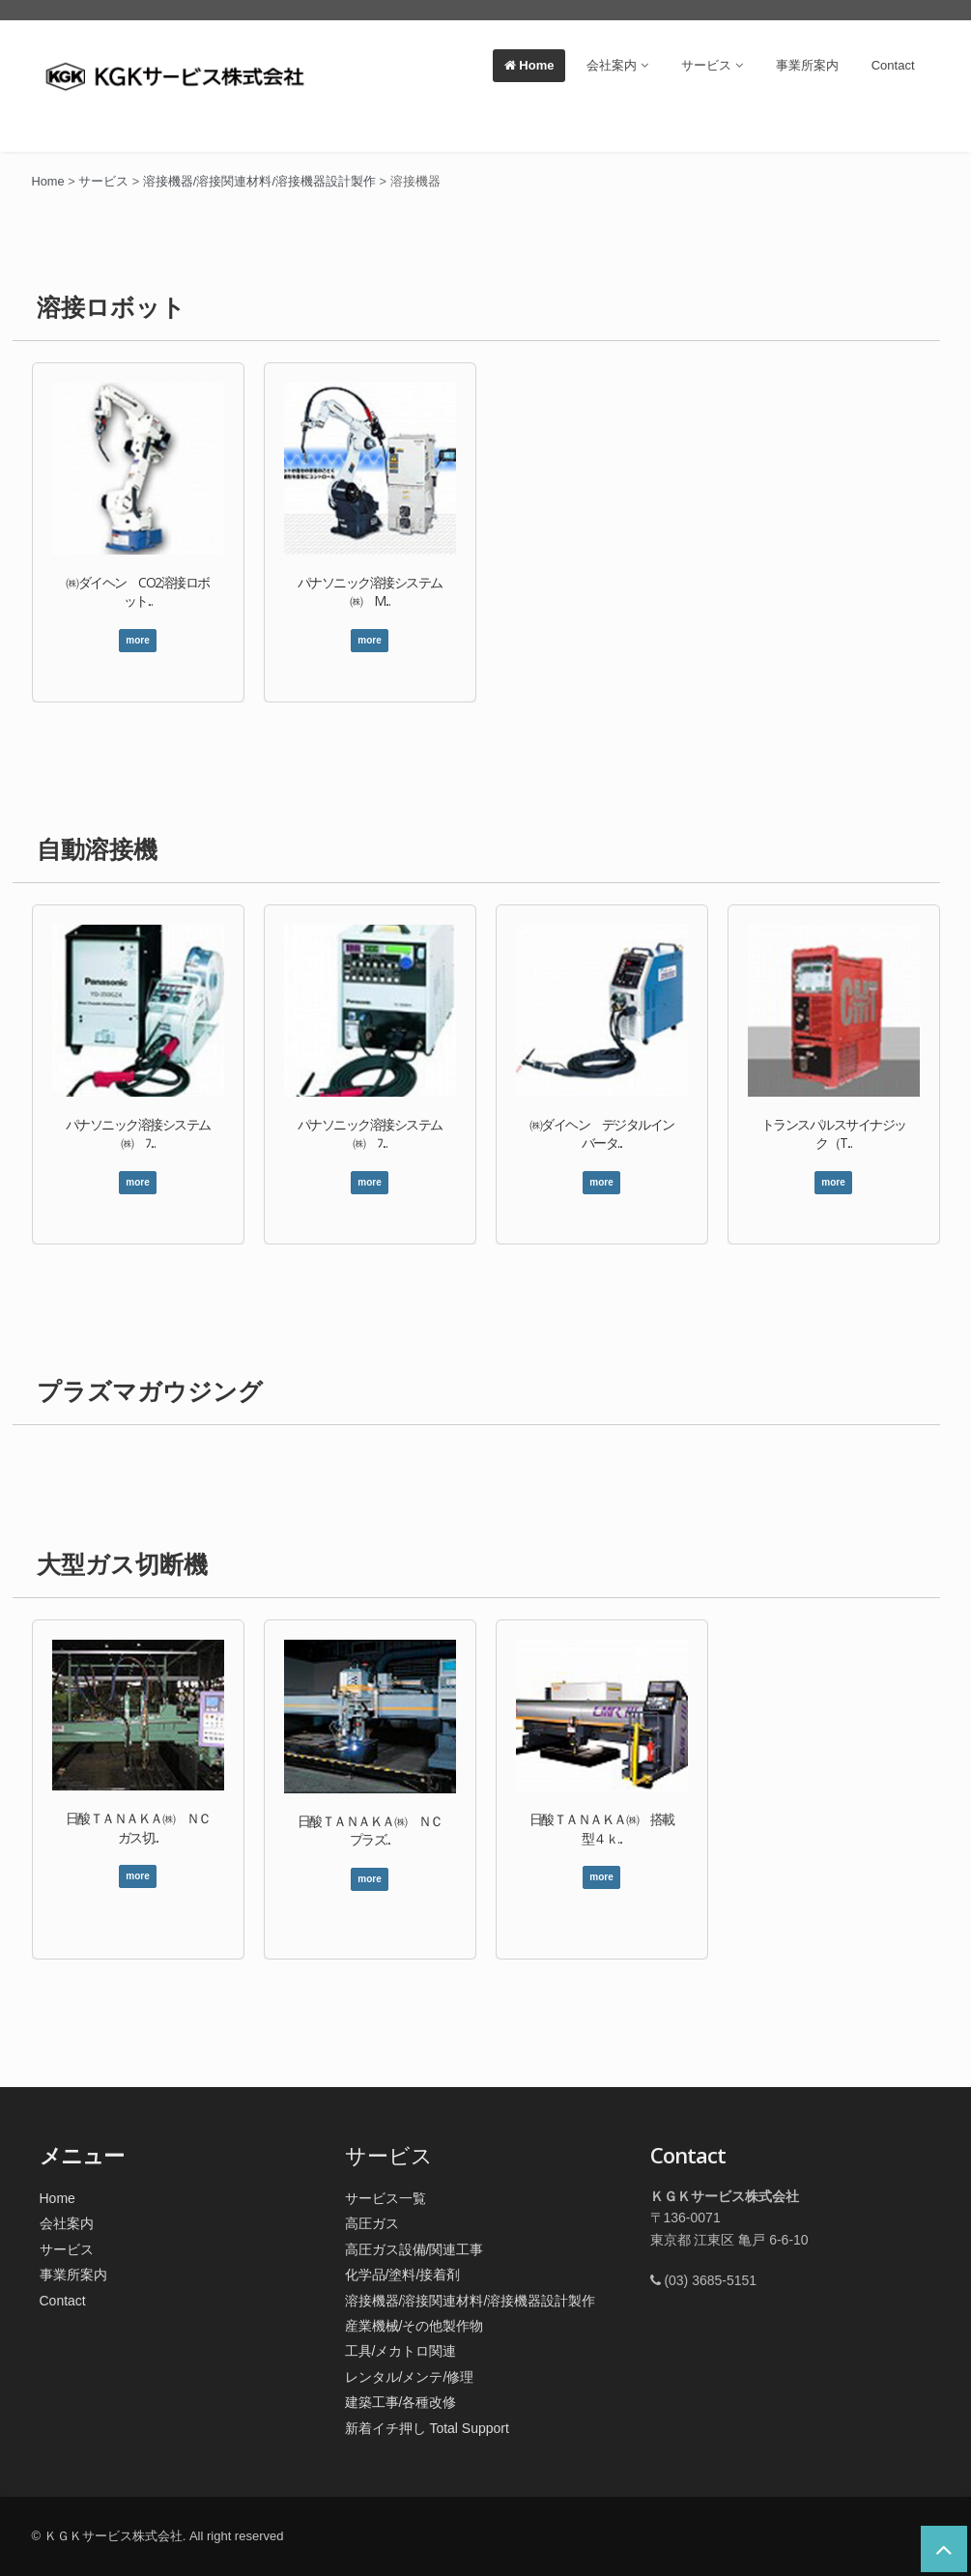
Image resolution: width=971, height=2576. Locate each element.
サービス (712, 65)
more (137, 640)
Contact (893, 65)
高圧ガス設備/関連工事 (414, 2249)
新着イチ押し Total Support (427, 2428)
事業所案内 (807, 65)
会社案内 (617, 65)
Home (529, 65)
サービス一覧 (385, 2198)
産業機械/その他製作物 (414, 2325)
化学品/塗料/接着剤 (403, 2274)
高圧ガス (372, 2223)
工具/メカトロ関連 (401, 2351)
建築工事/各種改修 (401, 2402)
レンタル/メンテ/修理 (409, 2377)
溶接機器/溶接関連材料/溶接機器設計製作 (470, 2300)
